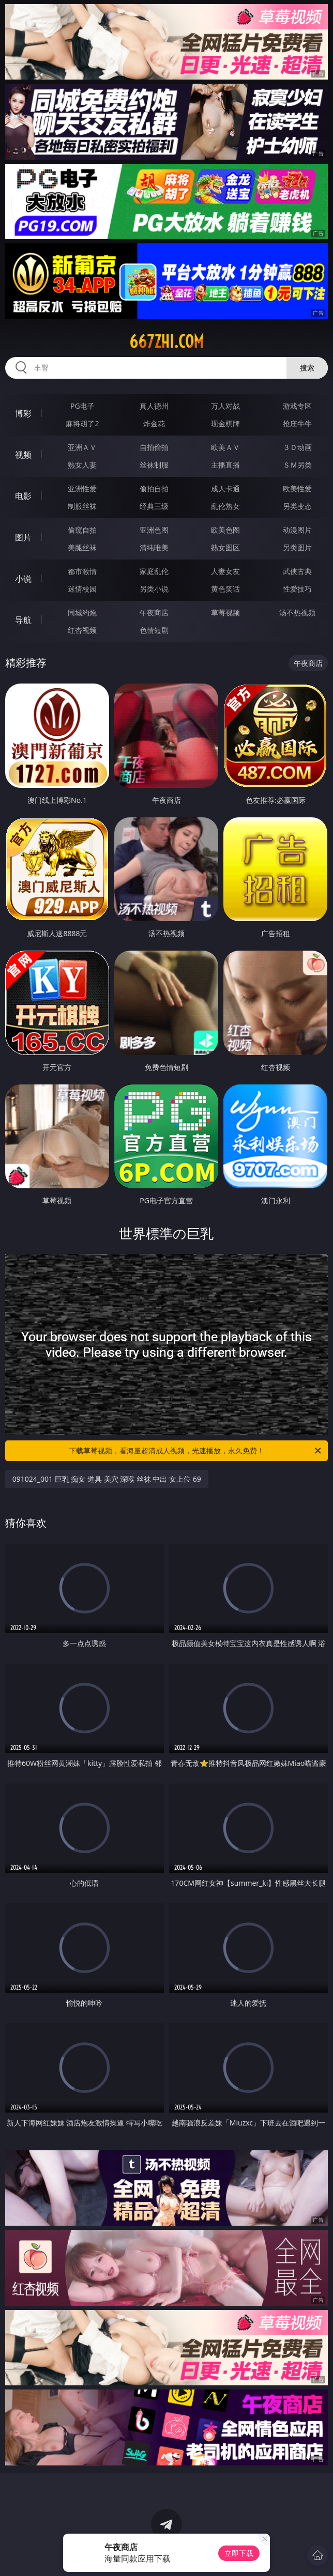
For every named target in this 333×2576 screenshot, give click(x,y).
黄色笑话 (225, 589)
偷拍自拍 (154, 488)
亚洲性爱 (82, 488)
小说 (23, 578)
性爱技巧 (297, 589)
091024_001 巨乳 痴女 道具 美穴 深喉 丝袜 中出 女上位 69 (106, 1479)
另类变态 (297, 506)
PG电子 (82, 406)
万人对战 (225, 406)
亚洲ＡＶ (82, 447)
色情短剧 (154, 630)
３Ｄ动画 (297, 447)
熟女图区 (225, 547)
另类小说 (154, 589)
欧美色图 (225, 530)
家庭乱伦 (154, 571)
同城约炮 (82, 612)
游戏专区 (297, 406)
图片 (23, 537)
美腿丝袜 (82, 547)
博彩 (23, 413)
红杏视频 (82, 630)
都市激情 (82, 571)
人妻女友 (225, 571)
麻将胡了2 (82, 423)
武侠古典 (297, 571)
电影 (23, 496)
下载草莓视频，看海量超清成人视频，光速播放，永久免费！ (196, 1451)
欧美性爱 (297, 488)
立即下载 (238, 2553)
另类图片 (297, 547)
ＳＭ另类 (297, 465)
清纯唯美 (154, 547)
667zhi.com (166, 341)
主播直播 (225, 465)
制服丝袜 (82, 506)
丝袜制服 (154, 465)
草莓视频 (225, 612)
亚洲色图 (154, 530)
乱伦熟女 (225, 506)
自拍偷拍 (154, 447)
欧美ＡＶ (225, 447)
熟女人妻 (82, 465)
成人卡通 (225, 488)
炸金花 (154, 423)
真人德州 (154, 406)
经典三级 (154, 506)
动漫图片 (297, 530)
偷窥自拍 (82, 530)
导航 (23, 620)
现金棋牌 (225, 423)
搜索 (307, 368)
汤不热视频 (297, 612)
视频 (23, 454)
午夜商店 (154, 612)
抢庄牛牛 (297, 423)
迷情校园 (82, 589)
